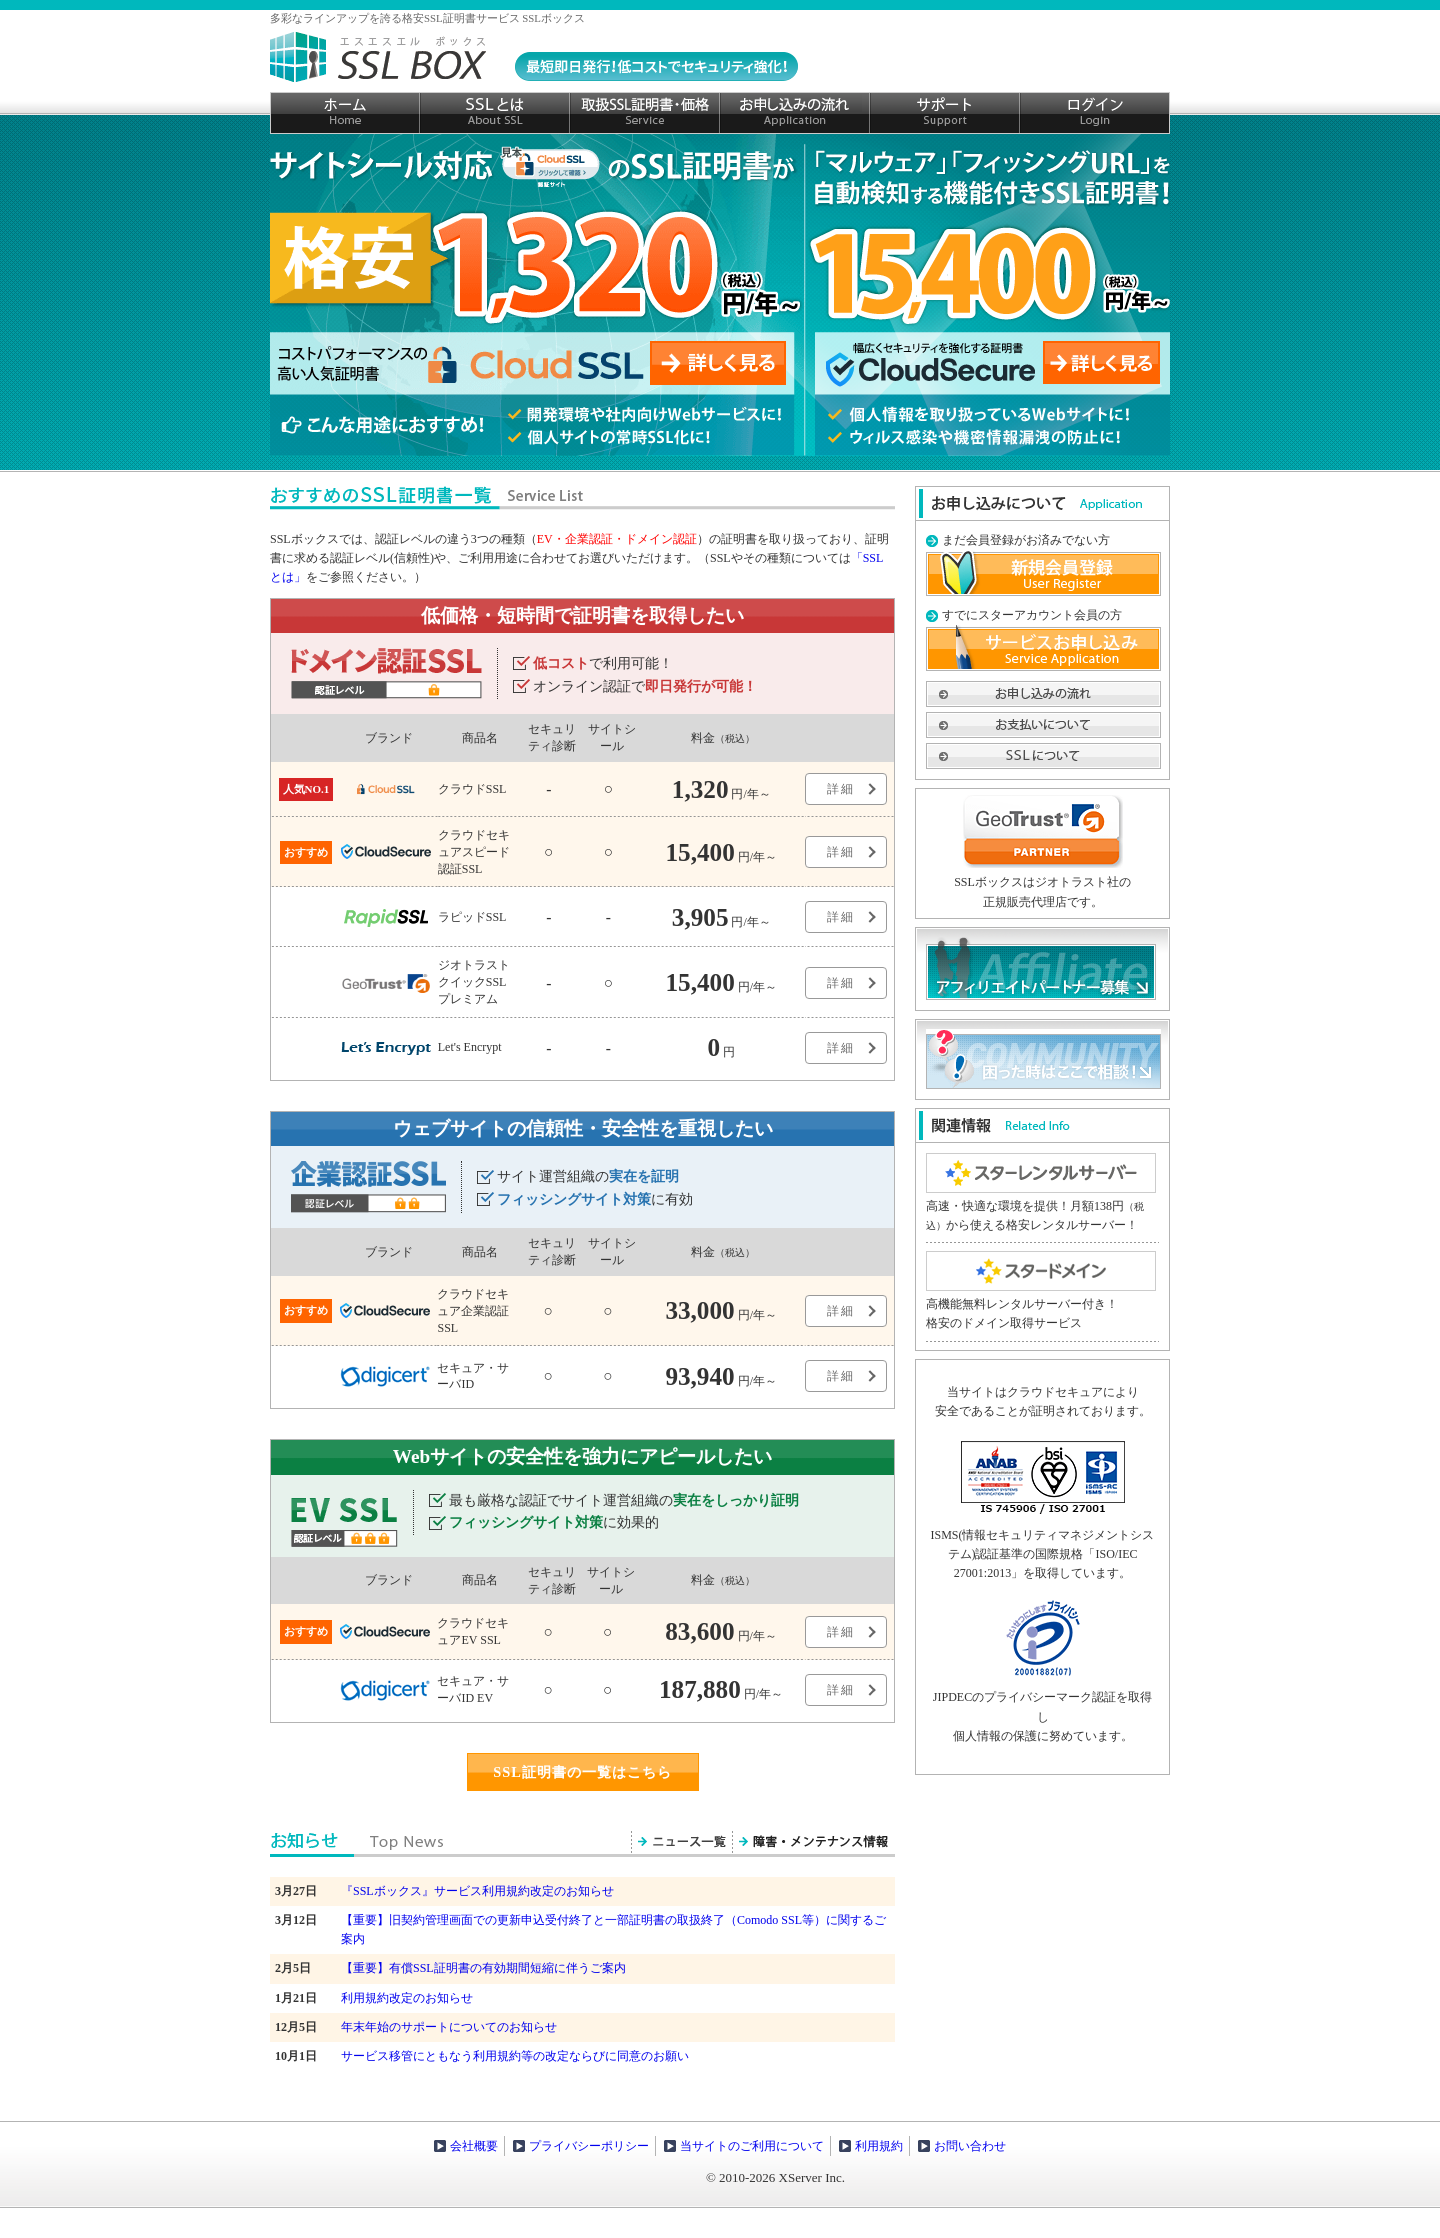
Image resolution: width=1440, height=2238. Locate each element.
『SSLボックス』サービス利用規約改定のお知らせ (477, 1891)
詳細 (841, 789)
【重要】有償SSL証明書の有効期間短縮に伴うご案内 (483, 1968)
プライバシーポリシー (589, 2146)
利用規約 (879, 2146)
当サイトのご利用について (752, 2146)
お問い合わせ (970, 2146)
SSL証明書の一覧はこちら (582, 1772)
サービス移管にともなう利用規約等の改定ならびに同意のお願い (515, 2056)
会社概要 (474, 2146)
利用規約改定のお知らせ (407, 1998)
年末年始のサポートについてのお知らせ (449, 2027)
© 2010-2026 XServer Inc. (775, 2177)
